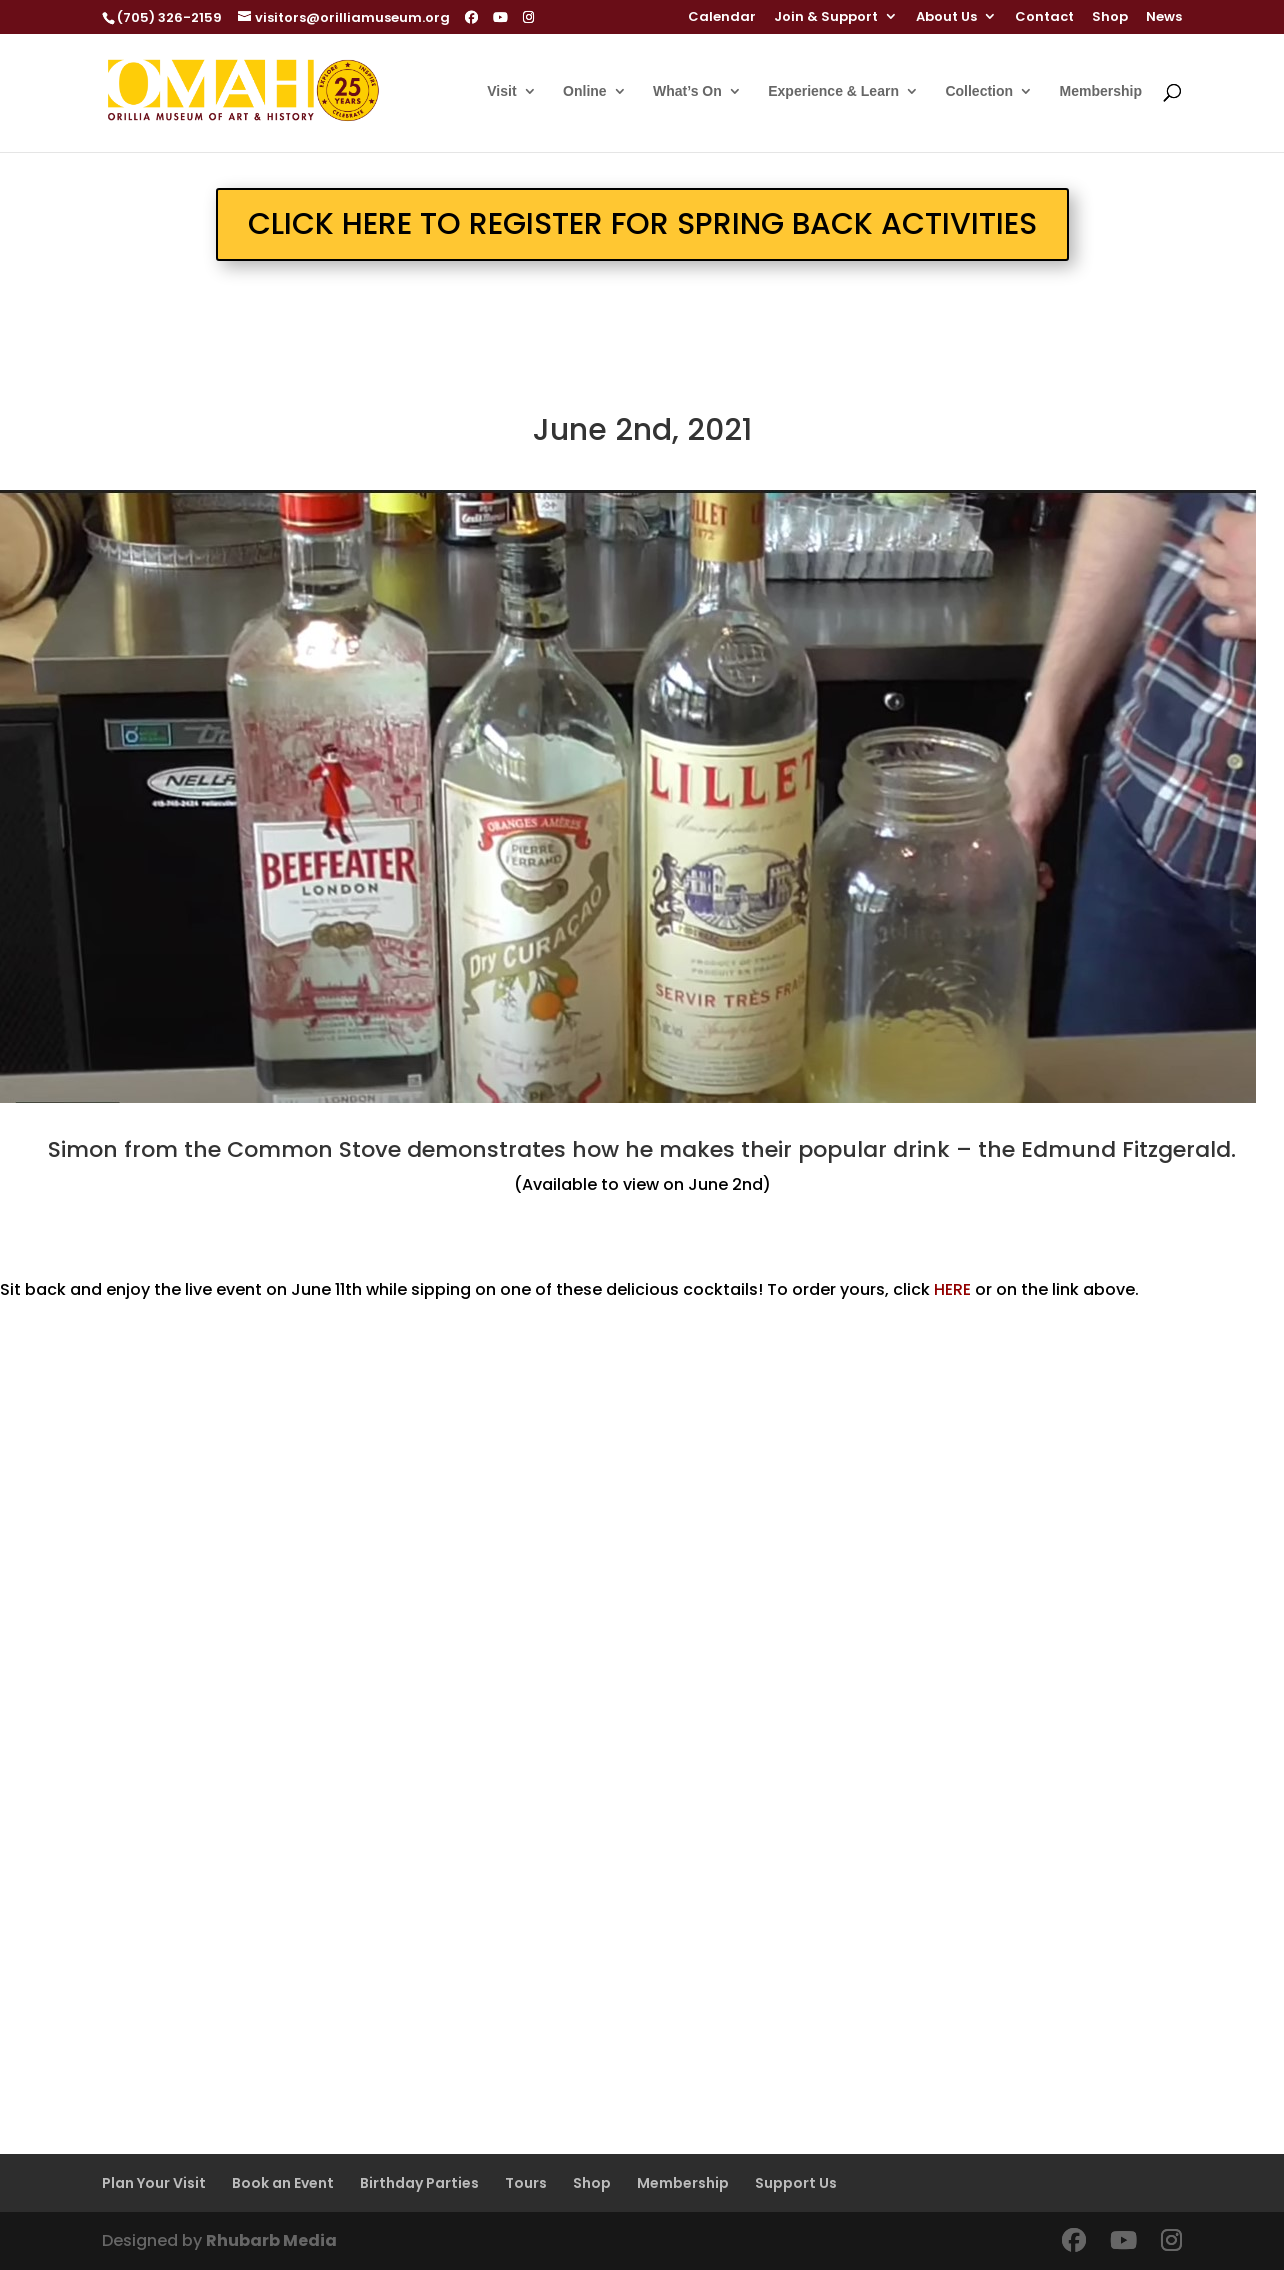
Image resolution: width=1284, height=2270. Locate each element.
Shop (1110, 18)
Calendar (722, 18)
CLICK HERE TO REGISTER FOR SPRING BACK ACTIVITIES (642, 224)
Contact (1044, 18)
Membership (1101, 91)
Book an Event (283, 2183)
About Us (946, 18)
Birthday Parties (419, 2183)
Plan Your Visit (154, 2183)
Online (585, 91)
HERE (952, 1289)
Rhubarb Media (271, 2240)
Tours (526, 2183)
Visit (501, 91)
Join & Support (826, 18)
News (1164, 18)
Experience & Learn (833, 91)
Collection (979, 91)
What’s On (687, 91)
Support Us (796, 2183)
